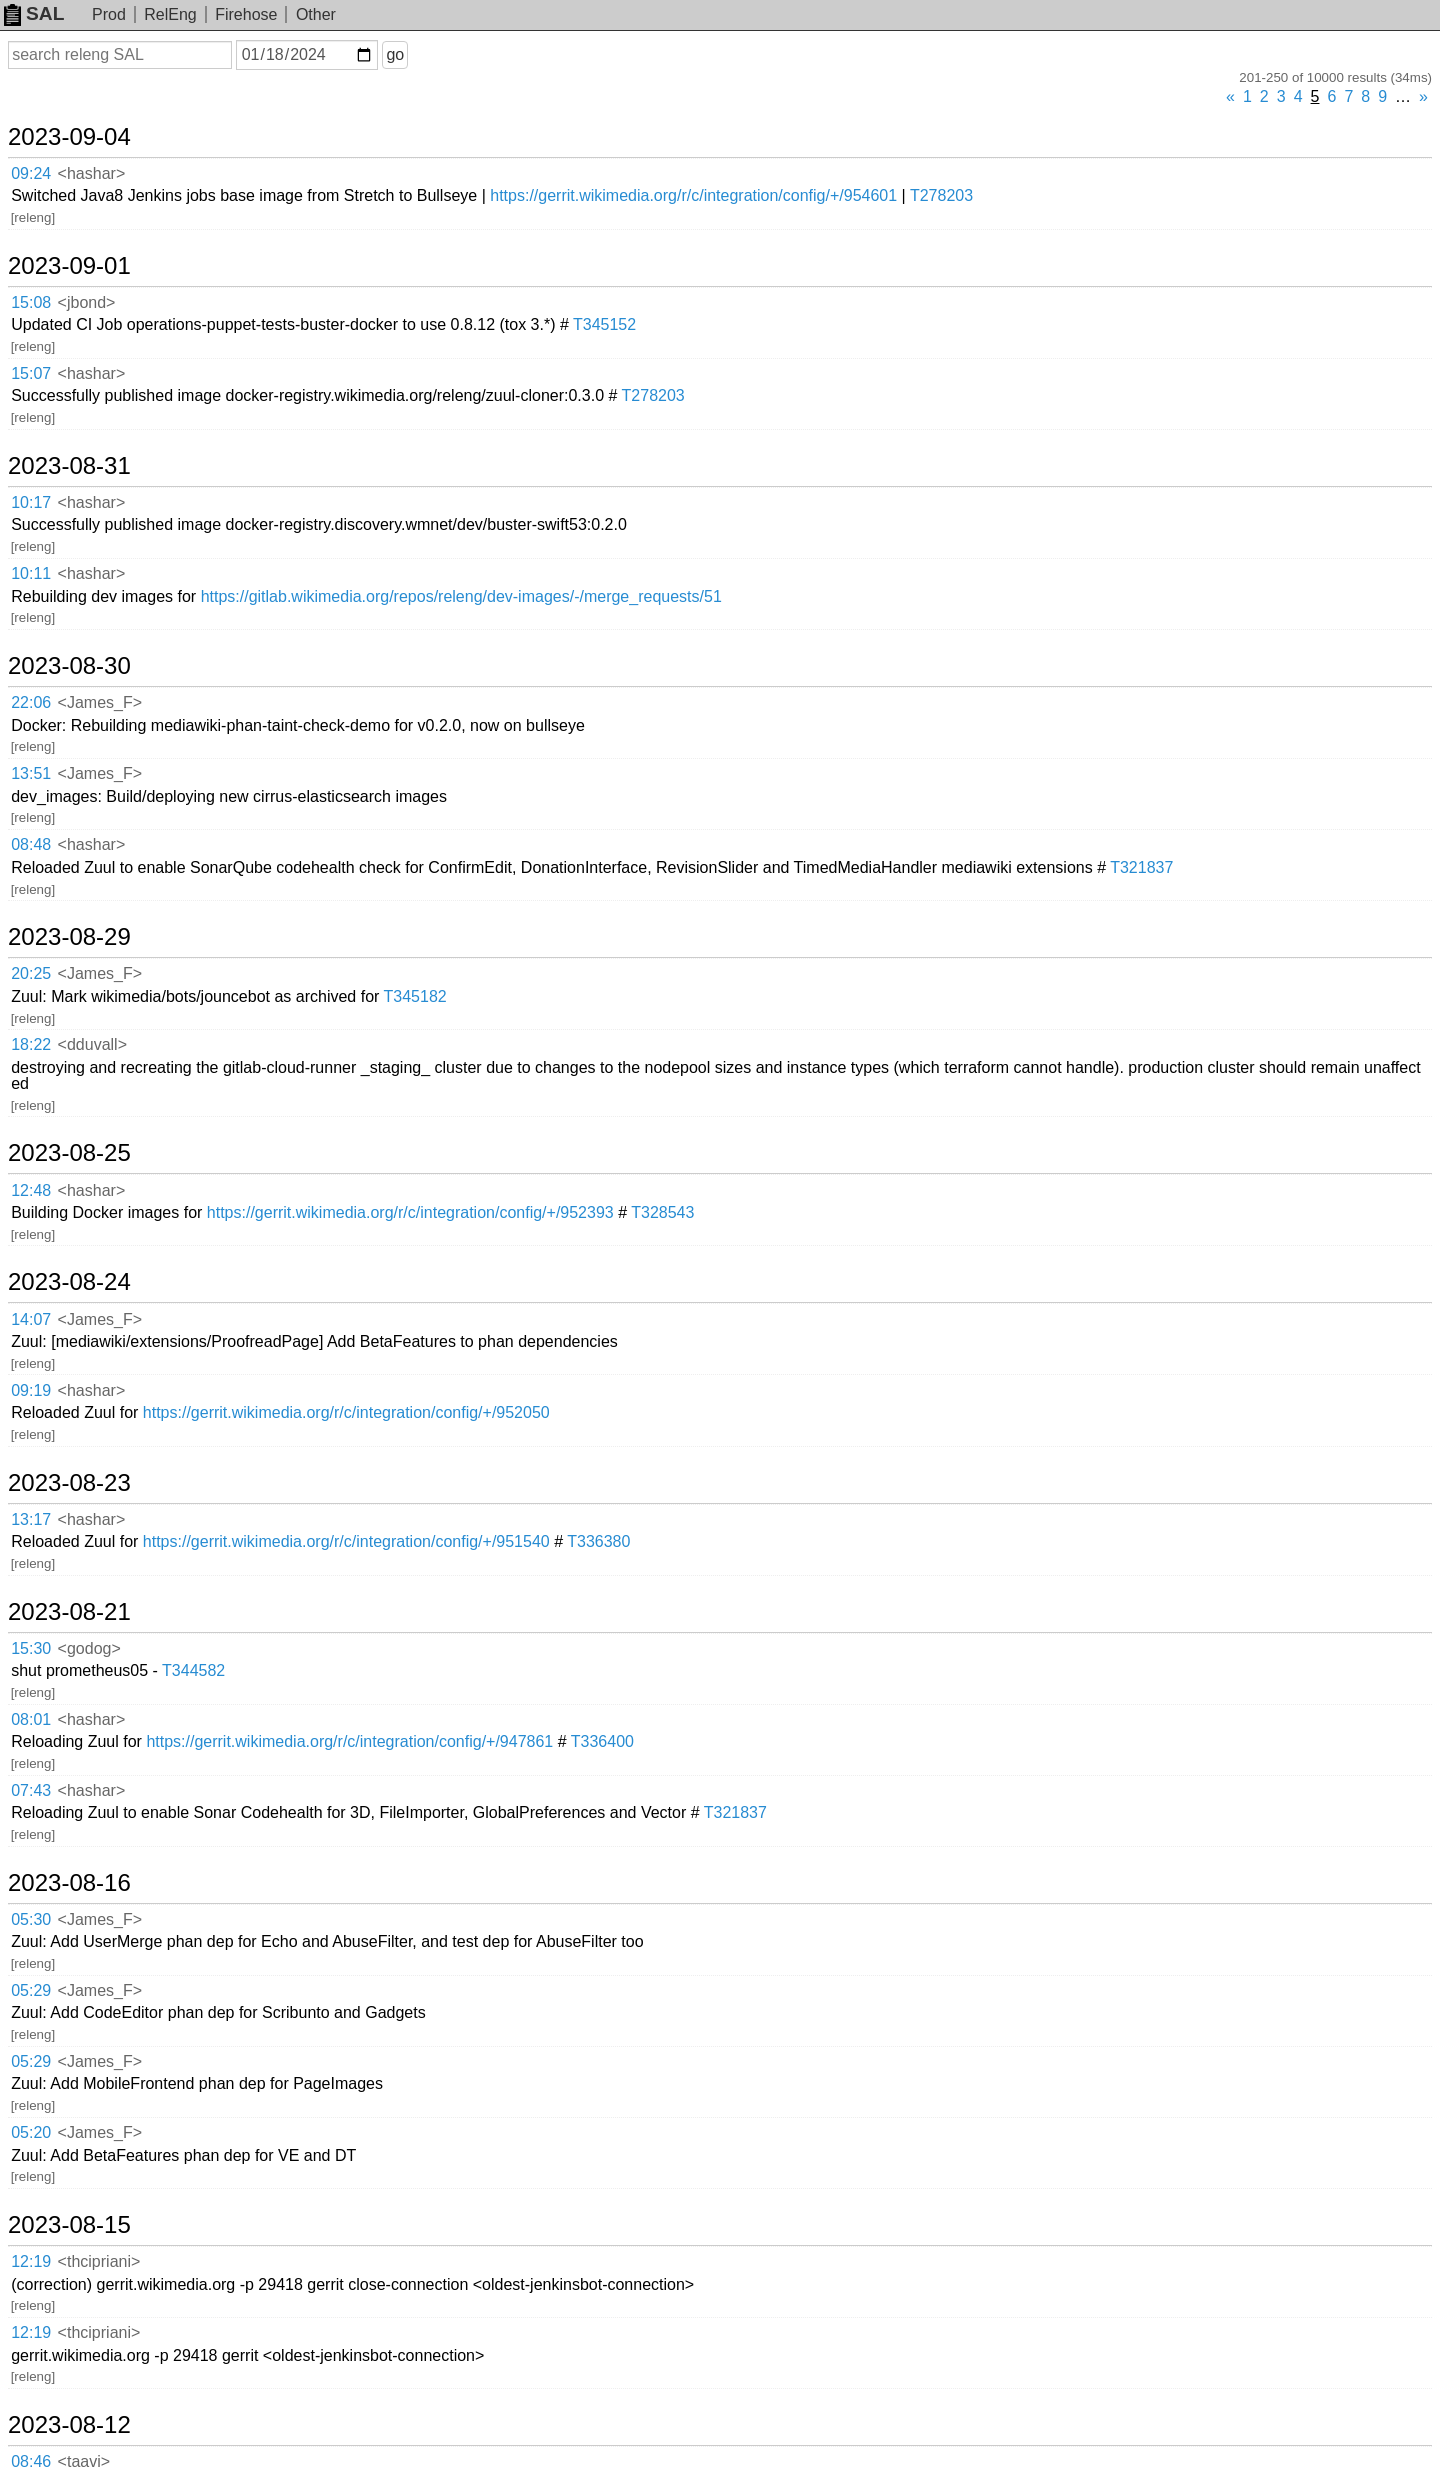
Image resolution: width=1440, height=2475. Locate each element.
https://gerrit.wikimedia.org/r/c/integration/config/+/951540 (346, 1541)
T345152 (604, 324)
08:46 (31, 2461)
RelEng (170, 14)
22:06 (31, 702)
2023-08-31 (69, 466)
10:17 (31, 502)
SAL (34, 13)
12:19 (31, 2261)
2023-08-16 (69, 1883)
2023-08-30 (69, 666)
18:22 (31, 1044)
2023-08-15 (69, 2225)
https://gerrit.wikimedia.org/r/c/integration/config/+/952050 (346, 1412)
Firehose (246, 14)
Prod (109, 14)
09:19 (31, 1390)
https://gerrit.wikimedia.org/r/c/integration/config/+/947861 (349, 1741)
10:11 (31, 573)
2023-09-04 (69, 137)
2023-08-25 (69, 1153)
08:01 (31, 1719)
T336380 (598, 1541)
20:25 (31, 973)
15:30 (31, 1648)
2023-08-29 (69, 937)
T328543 (662, 1212)
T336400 (602, 1741)
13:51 (31, 773)
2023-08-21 (69, 1612)
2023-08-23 (69, 1483)
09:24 (31, 173)
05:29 (31, 1990)
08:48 (31, 844)
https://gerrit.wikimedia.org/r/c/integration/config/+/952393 (410, 1212)
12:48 (31, 1190)
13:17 (31, 1519)
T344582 (193, 1670)
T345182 (415, 996)
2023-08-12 (69, 2425)
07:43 (31, 1790)
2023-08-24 (69, 1282)
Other (316, 14)
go (395, 54)
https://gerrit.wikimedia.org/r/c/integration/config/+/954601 (693, 195)
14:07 (31, 1319)
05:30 (31, 1919)
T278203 (941, 195)
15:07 (31, 373)
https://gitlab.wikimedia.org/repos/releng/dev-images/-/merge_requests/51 (461, 596)
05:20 (31, 2132)
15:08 (31, 302)
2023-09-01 (69, 266)
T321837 (1141, 867)
